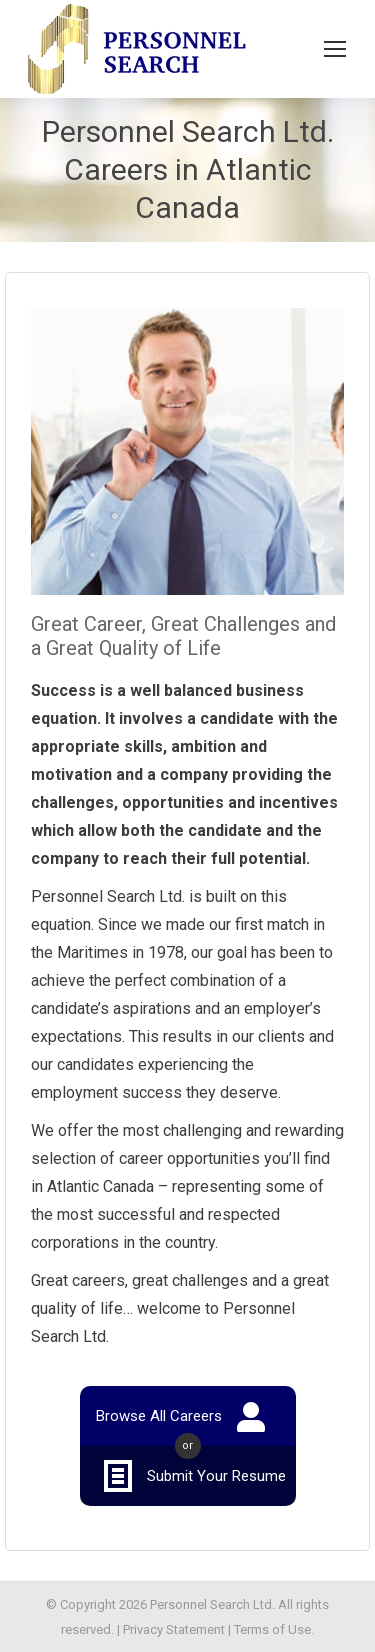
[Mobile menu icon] (335, 49)
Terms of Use (272, 1629)
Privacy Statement (174, 1629)
